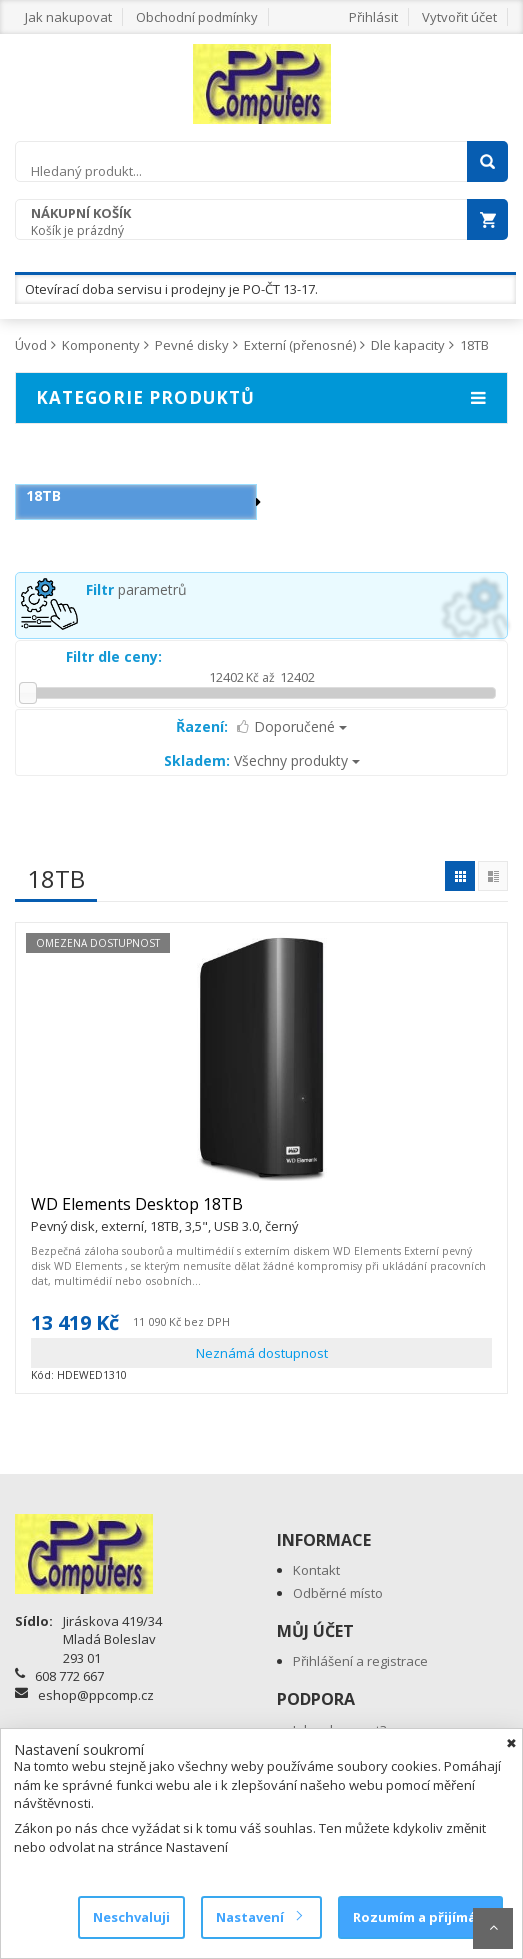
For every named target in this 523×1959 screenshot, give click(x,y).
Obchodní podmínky (197, 17)
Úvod (31, 345)
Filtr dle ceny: (114, 656)
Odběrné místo (338, 1593)
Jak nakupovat (68, 17)
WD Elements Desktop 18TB (164, 1213)
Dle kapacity (408, 345)
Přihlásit (373, 17)
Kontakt (316, 1570)
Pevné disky (192, 345)
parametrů (136, 589)
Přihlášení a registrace (360, 1661)
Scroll (493, 1928)
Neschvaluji (131, 1917)
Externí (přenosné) (300, 345)
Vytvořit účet (459, 17)
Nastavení (258, 1917)
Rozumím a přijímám (420, 1917)
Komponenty (101, 345)
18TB (474, 345)
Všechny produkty (262, 760)
